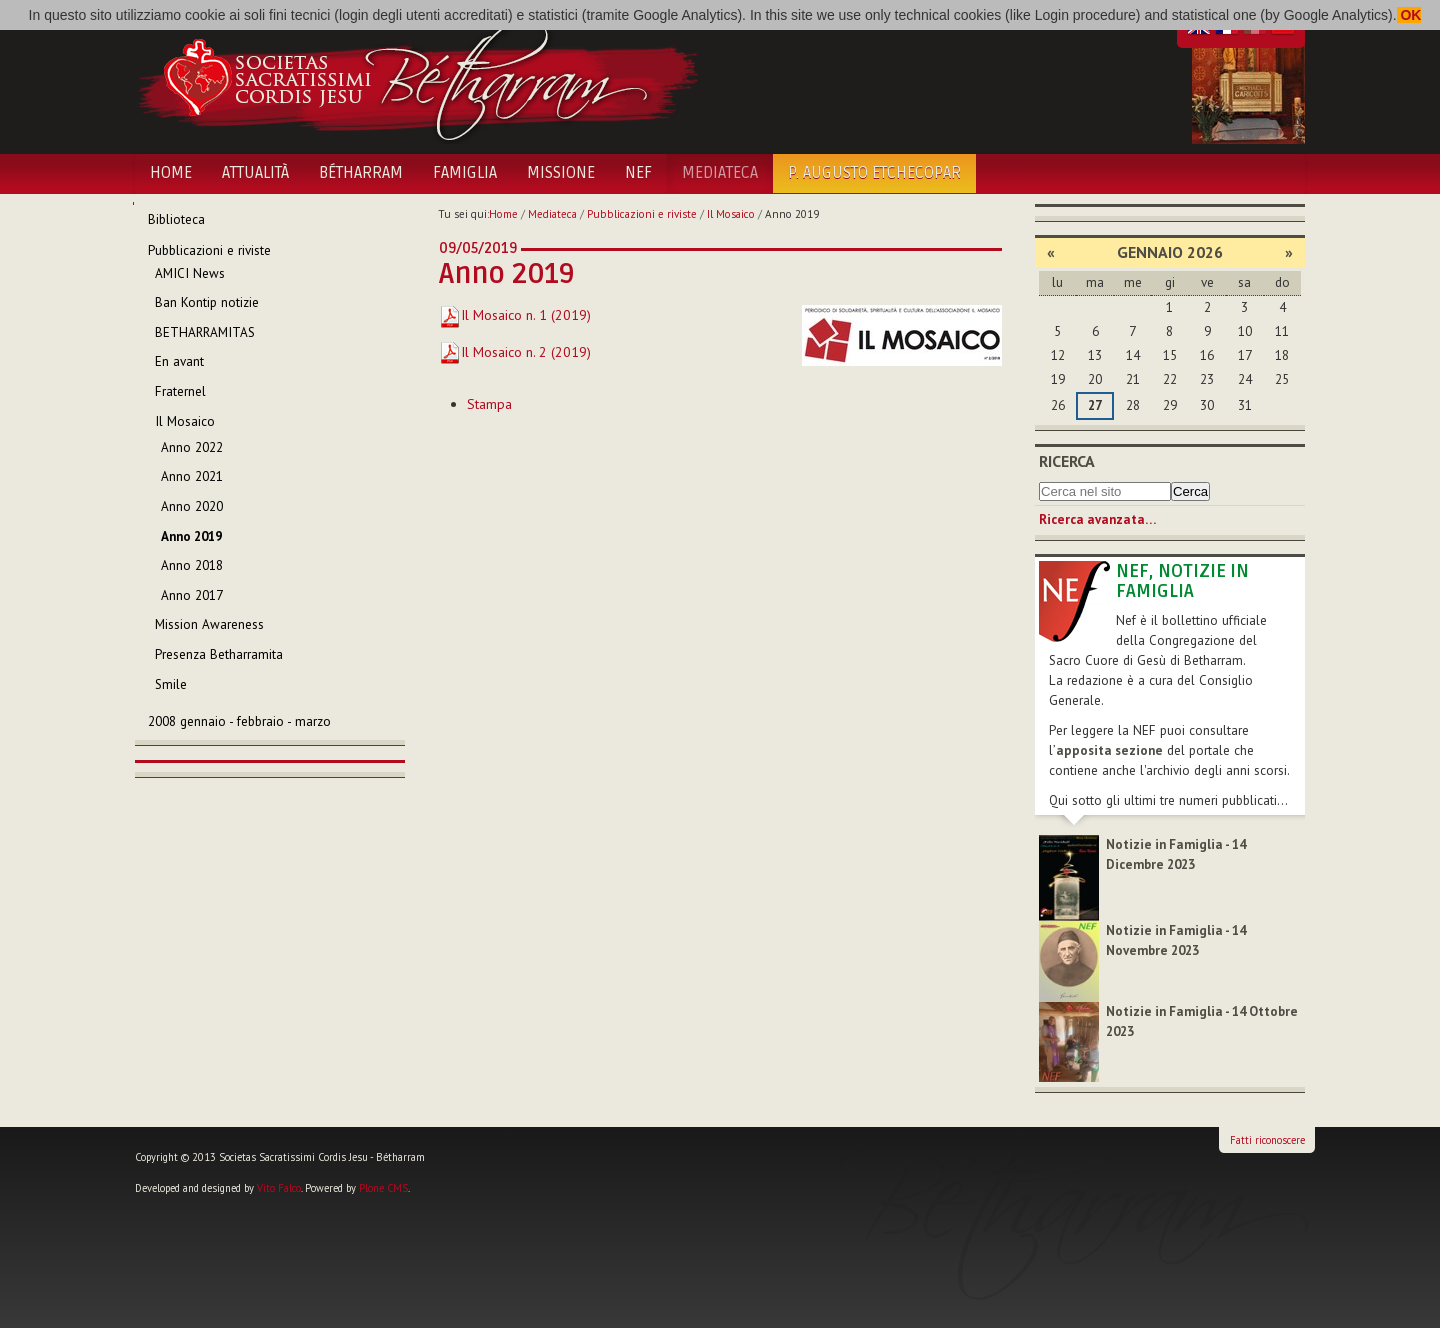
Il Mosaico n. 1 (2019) (515, 315)
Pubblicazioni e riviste (642, 214)
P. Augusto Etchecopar (874, 173)
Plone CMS (383, 1188)
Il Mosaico (731, 214)
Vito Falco (279, 1188)
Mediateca (720, 173)
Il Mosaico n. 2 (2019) (515, 352)
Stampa (489, 404)
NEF (638, 173)
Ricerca (1067, 461)
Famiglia (465, 173)
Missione (561, 173)
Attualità (255, 173)
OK (1409, 15)
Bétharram (361, 173)
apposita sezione (1109, 750)
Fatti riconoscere (1267, 1140)
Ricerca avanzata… (1097, 519)
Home (171, 173)
